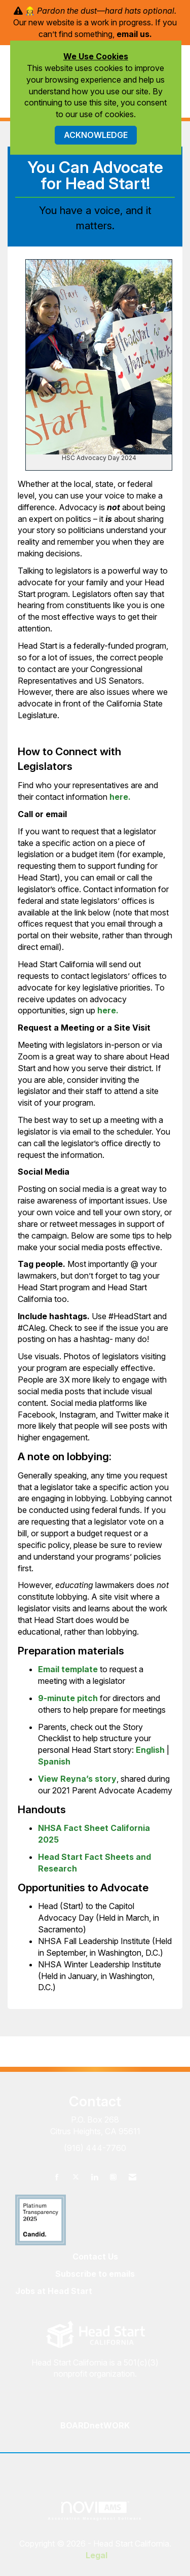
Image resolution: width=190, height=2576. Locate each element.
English (150, 1750)
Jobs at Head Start (53, 2291)
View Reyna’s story (77, 1779)
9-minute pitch (68, 1698)
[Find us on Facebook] (57, 2177)
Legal (96, 2555)
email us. (134, 34)
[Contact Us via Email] (132, 2177)
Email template (68, 1669)
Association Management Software (95, 2510)
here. (120, 797)
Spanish (54, 1761)
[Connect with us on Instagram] (113, 2177)
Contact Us (95, 2256)
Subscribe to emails (95, 2274)
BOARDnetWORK (95, 2425)
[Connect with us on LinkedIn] (94, 2177)
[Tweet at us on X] (75, 2177)
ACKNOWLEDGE (96, 135)
